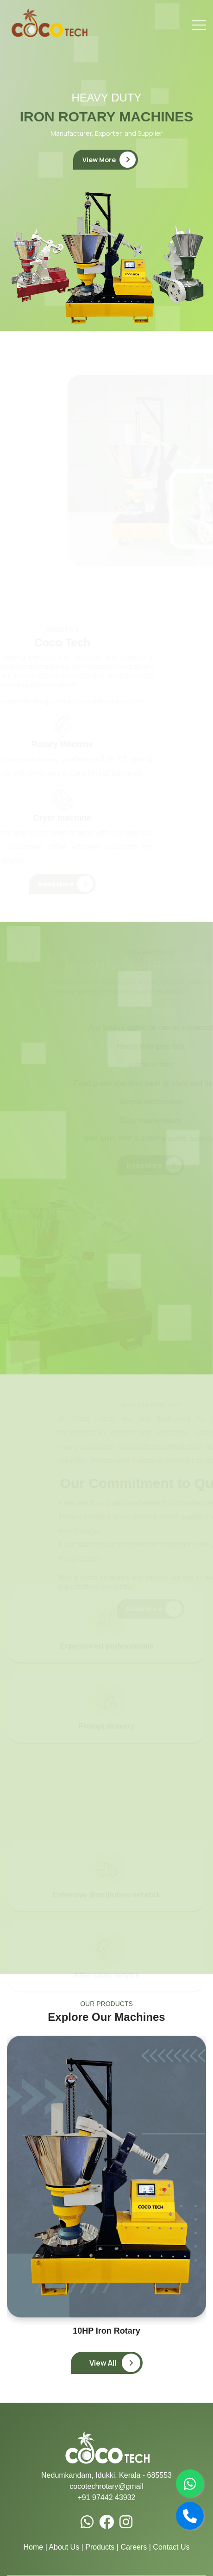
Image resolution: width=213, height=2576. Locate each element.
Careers (133, 2547)
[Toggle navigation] (199, 25)
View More (109, 160)
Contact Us (171, 2547)
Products (99, 2547)
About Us (64, 2547)
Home (34, 2547)
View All (114, 2363)
